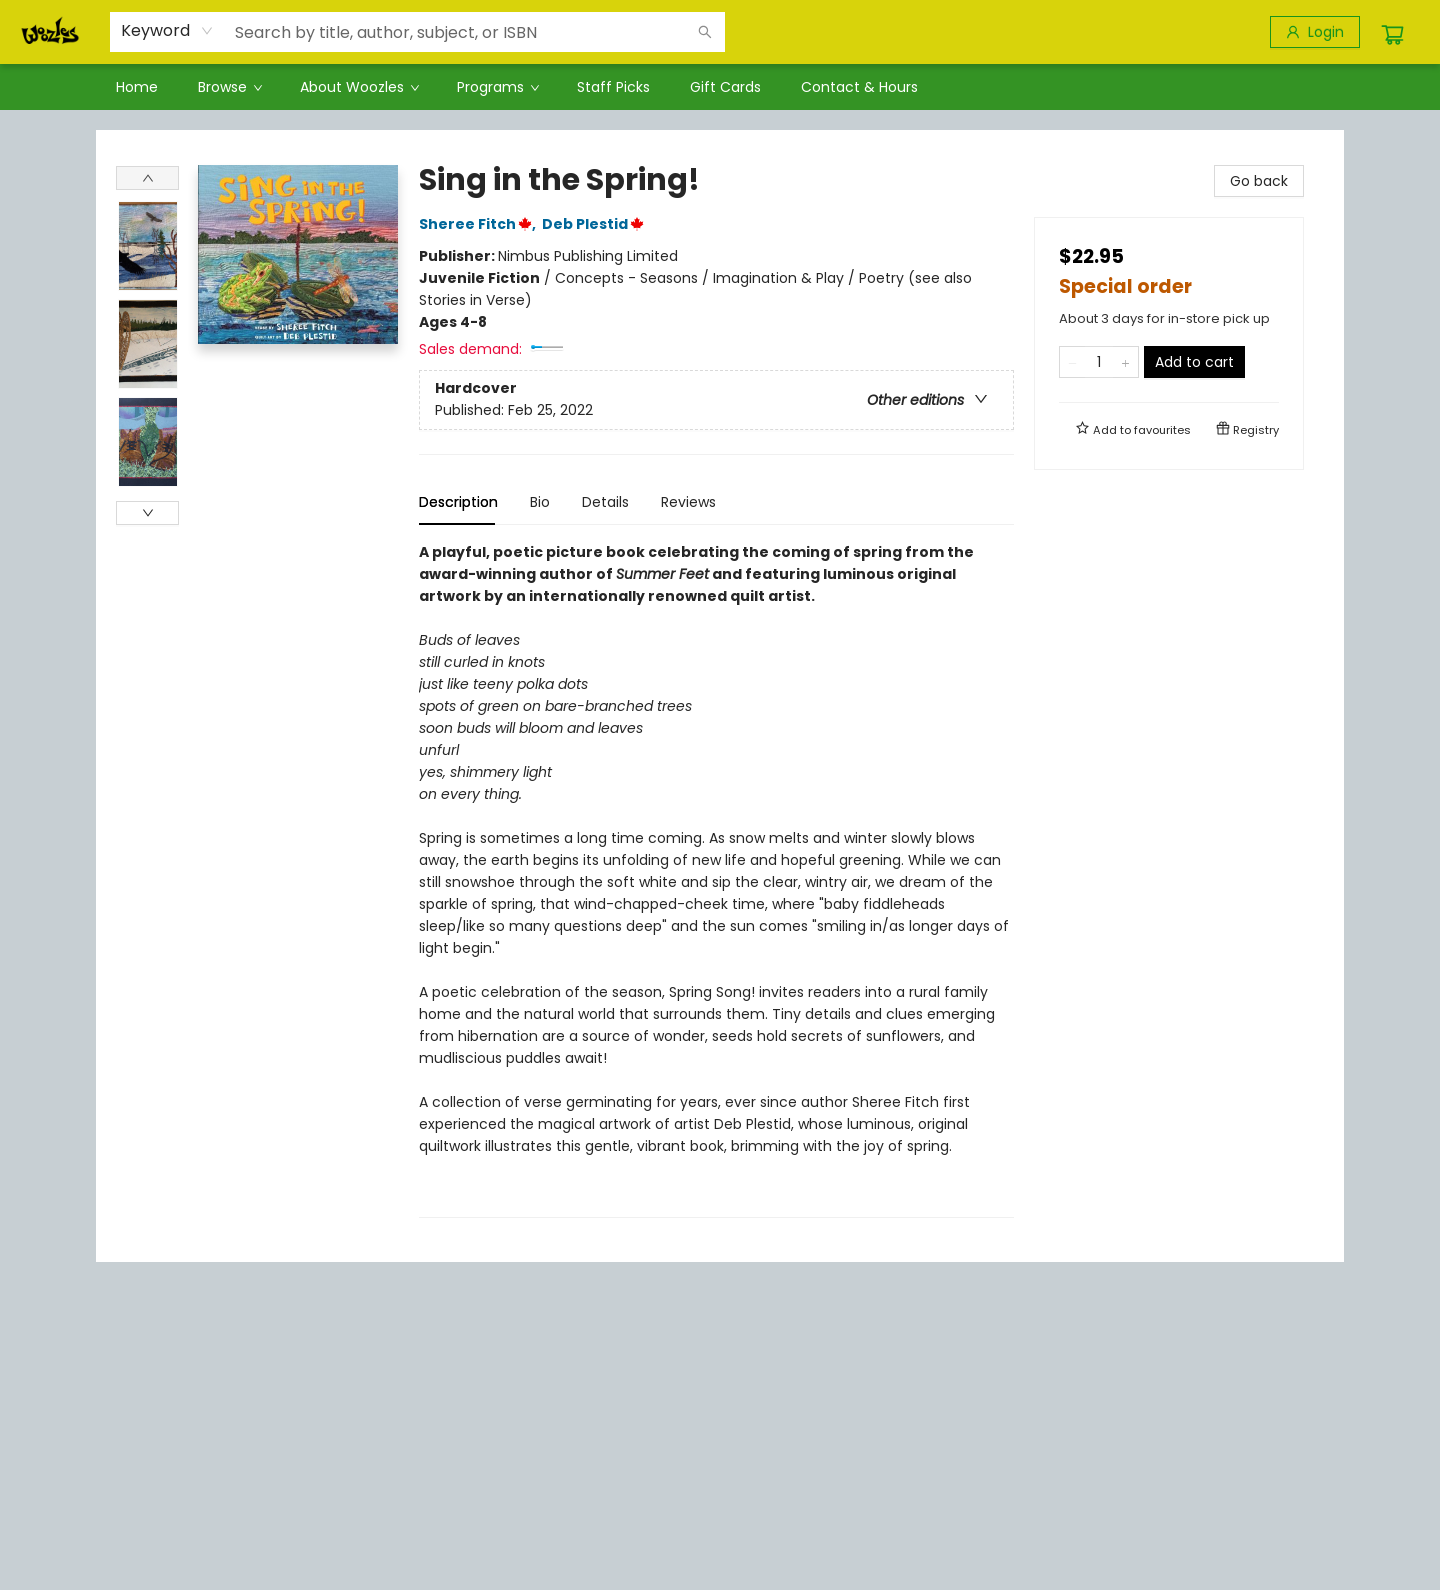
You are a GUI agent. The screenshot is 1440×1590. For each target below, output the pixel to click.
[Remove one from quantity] (1072, 362)
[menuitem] (137, 87)
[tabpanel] (716, 879)
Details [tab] (605, 502)
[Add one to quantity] (1125, 362)
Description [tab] (458, 502)
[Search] (705, 32)
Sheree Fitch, (480, 224)
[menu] (720, 87)
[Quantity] (1099, 362)
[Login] (1315, 32)
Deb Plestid (596, 224)
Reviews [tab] (688, 502)
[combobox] (167, 31)
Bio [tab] (540, 502)
